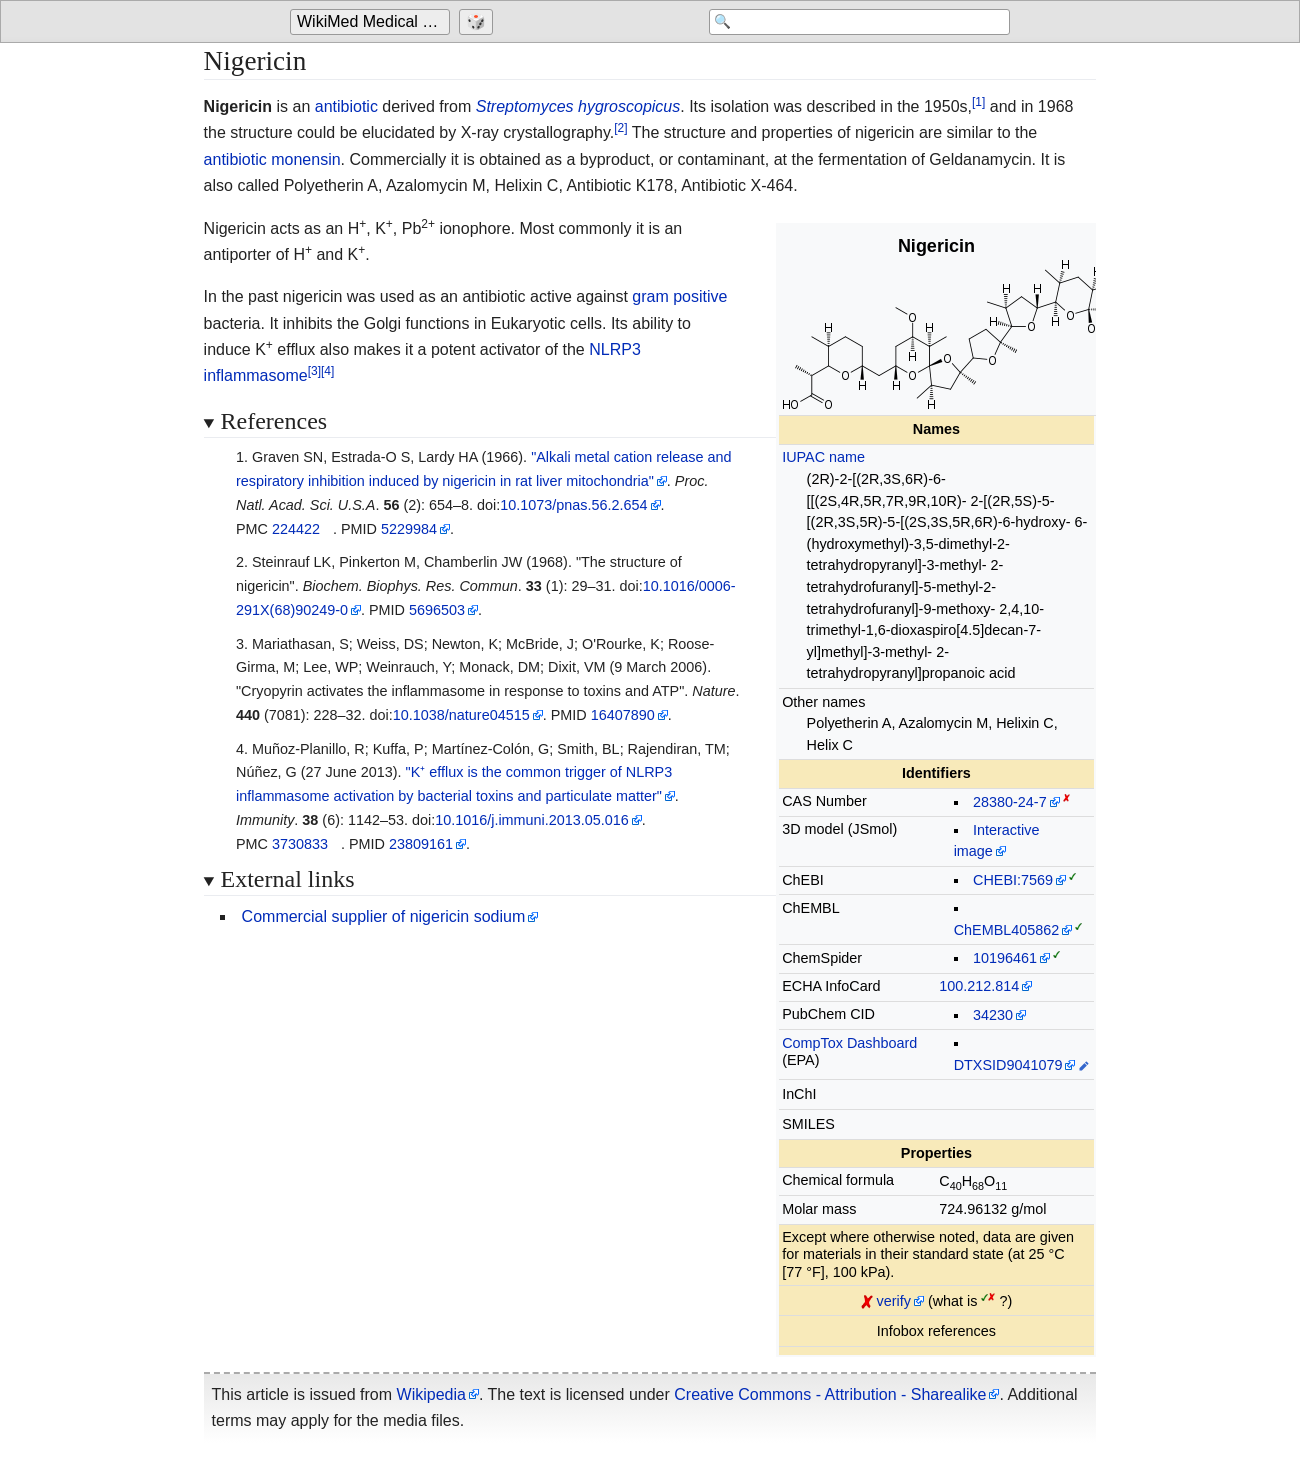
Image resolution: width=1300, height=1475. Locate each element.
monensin (305, 159)
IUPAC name (823, 457)
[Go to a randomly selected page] (478, 22)
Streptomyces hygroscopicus (578, 106)
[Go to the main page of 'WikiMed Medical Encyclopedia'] (372, 22)
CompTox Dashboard (849, 1043)
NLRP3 (615, 349)
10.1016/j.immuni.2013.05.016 (532, 820)
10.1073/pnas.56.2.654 (573, 505)
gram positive (679, 296)
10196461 (1005, 958)
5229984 (409, 529)
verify (894, 1301)
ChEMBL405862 (1007, 930)
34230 (993, 1015)
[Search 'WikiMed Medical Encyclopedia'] (850, 22)
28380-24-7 (1010, 802)
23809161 (421, 844)
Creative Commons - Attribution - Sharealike (830, 1394)
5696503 (437, 610)
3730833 (300, 844)
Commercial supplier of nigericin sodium (384, 916)
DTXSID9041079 (1008, 1065)
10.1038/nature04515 (461, 715)
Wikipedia (431, 1394)
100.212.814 (979, 986)
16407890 (623, 715)
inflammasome (256, 375)
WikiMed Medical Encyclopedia (373, 21)
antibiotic (346, 106)
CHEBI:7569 (1013, 880)
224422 (296, 529)
